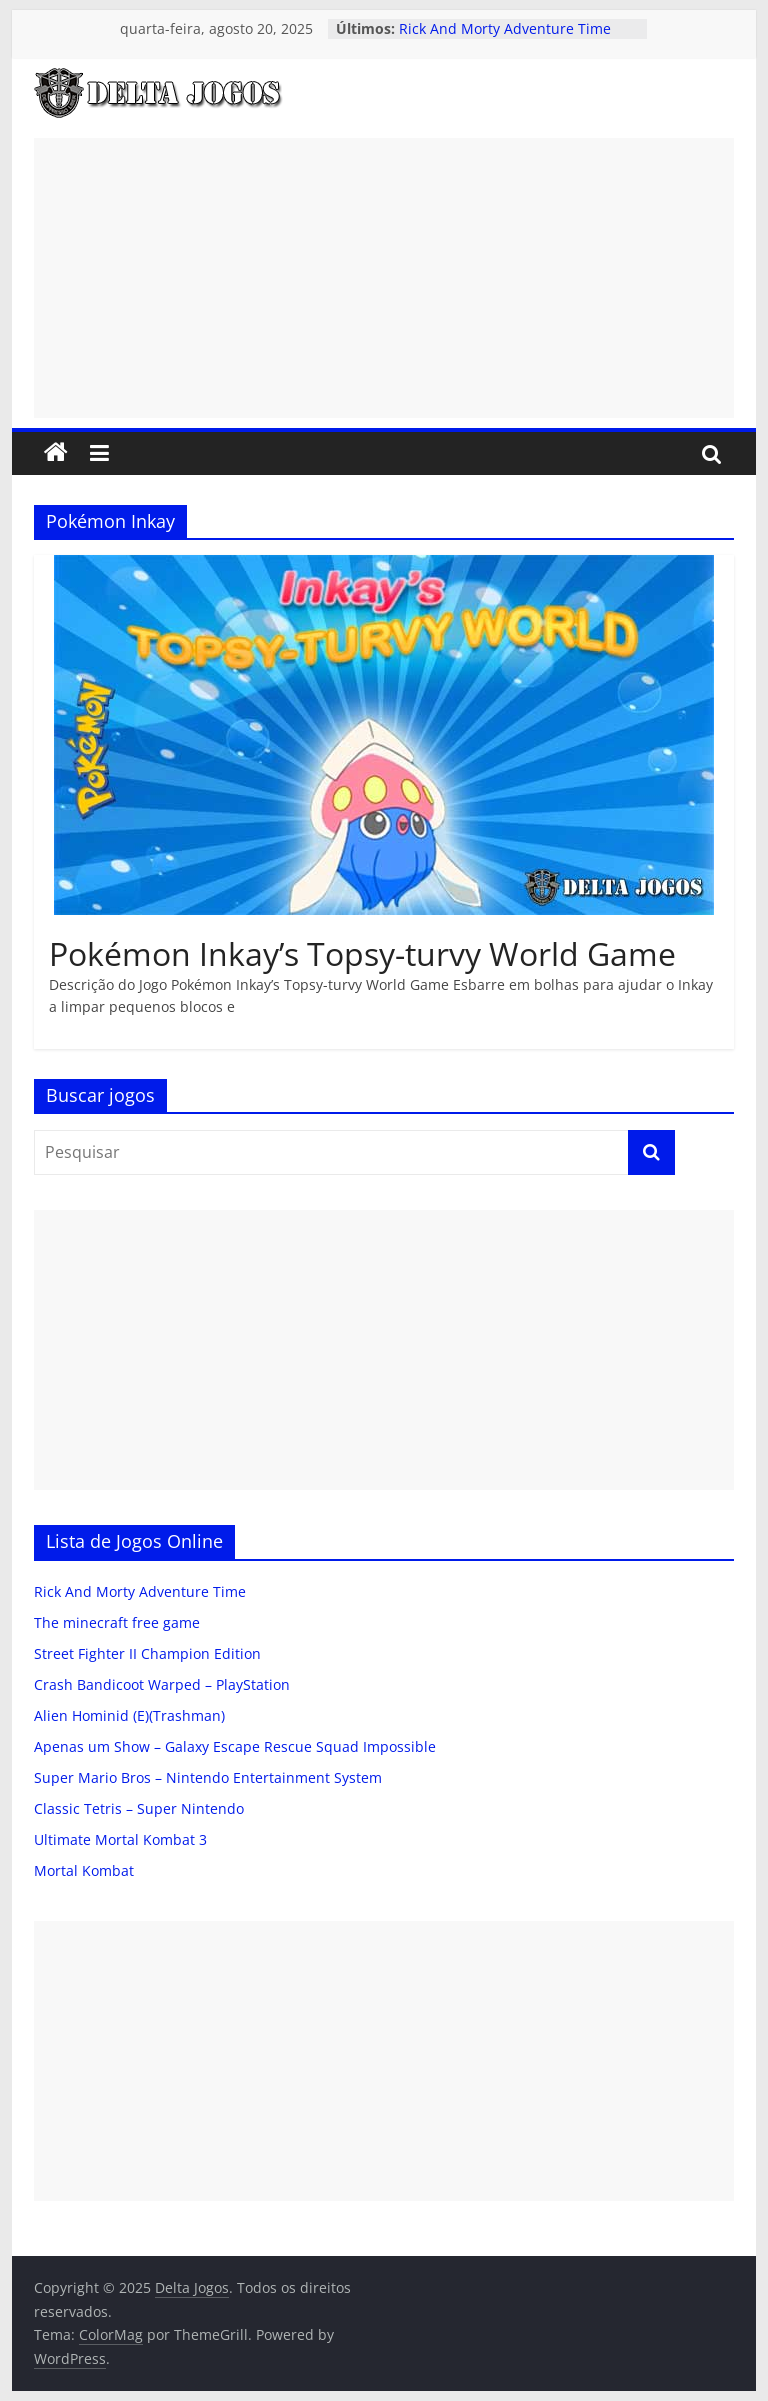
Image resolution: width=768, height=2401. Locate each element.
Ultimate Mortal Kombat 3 (120, 1839)
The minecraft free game (117, 1622)
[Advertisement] (384, 278)
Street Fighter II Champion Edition (147, 1653)
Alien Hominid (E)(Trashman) (129, 1715)
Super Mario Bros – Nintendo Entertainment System (208, 1777)
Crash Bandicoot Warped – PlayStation (162, 1684)
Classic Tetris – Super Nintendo (139, 1808)
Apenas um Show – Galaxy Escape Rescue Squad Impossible (235, 1746)
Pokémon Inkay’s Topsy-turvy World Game (362, 953)
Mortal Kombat (84, 1870)
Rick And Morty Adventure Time (505, 28)
